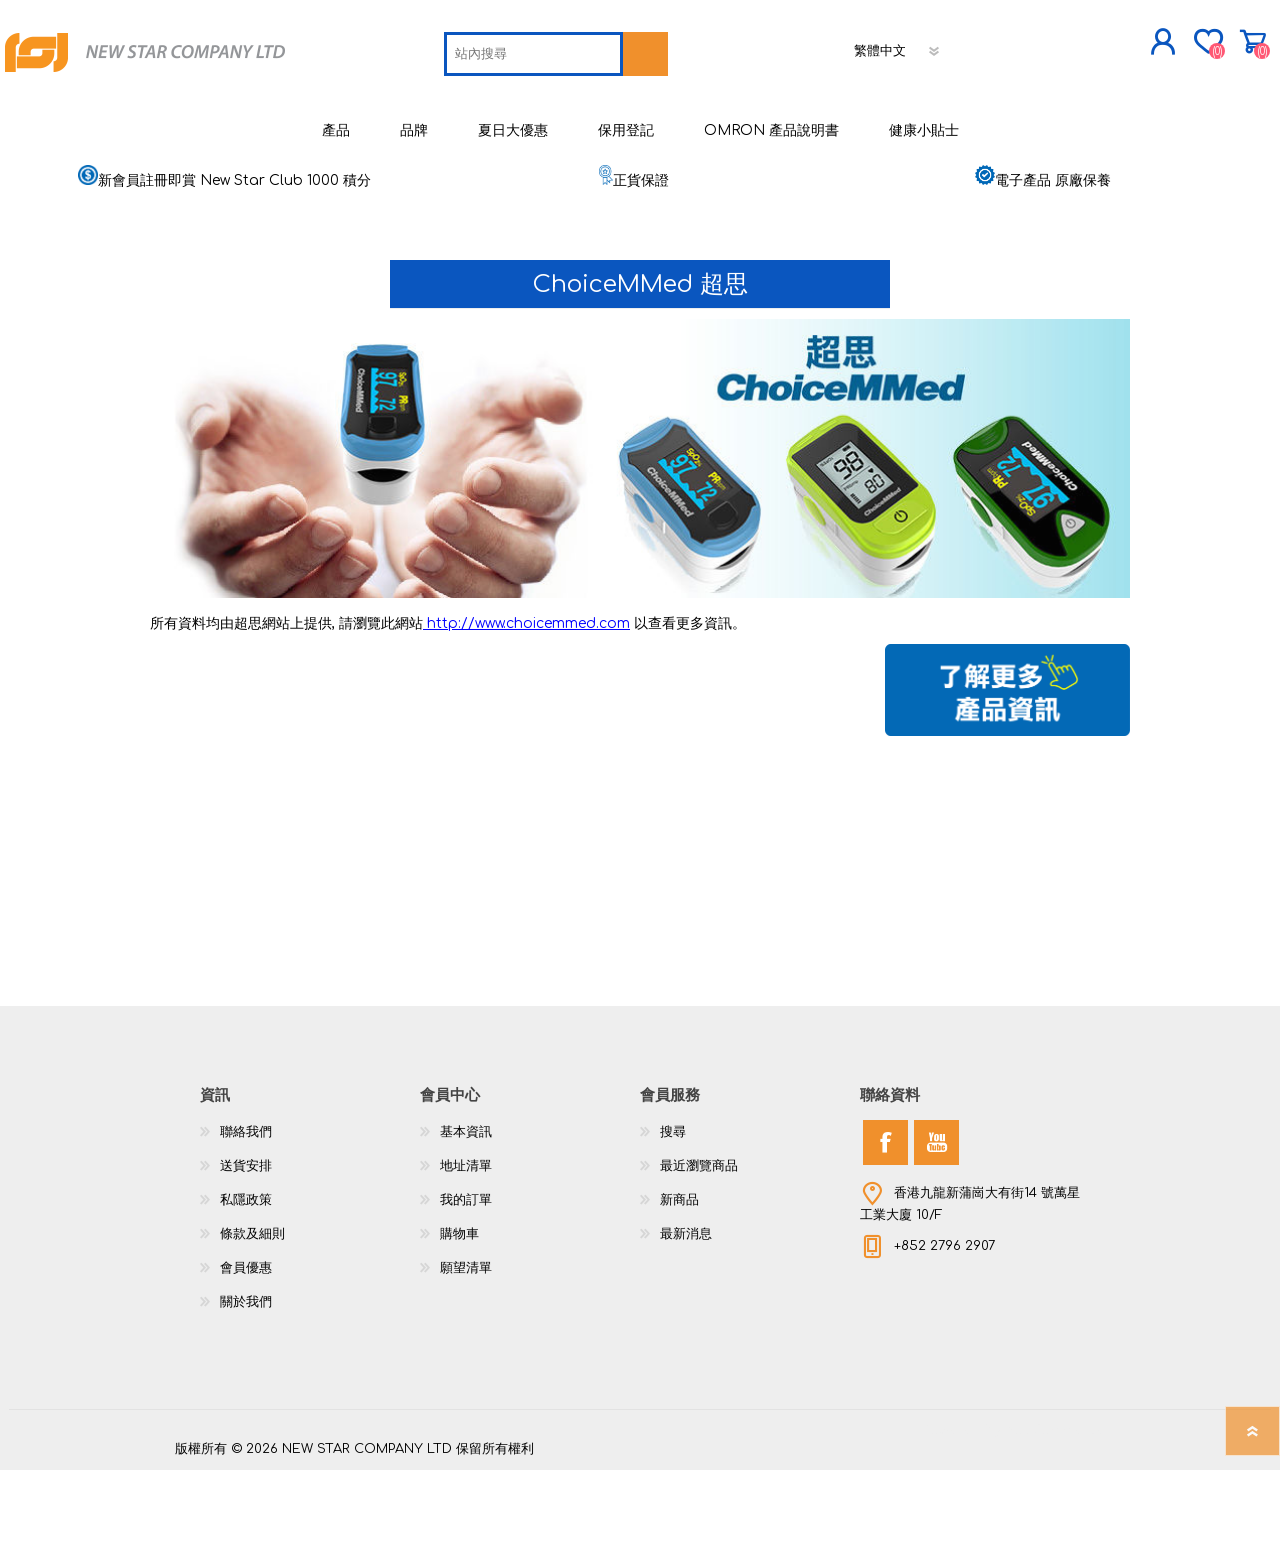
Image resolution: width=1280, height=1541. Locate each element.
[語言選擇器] (758, 115)
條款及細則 (252, 1305)
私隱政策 (246, 1271)
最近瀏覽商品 (699, 1237)
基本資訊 (466, 1203)
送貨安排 (246, 1237)
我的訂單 (466, 1271)
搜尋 (673, 1203)
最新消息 (686, 1305)
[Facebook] (885, 1213)
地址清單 (466, 1237)
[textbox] (393, 118)
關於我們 (246, 1373)
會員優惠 (246, 1339)
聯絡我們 (246, 1203)
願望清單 (466, 1339)
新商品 (679, 1271)
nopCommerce (1055, 1501)
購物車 (1082, 49)
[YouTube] (936, 1213)
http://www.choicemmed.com (526, 694)
